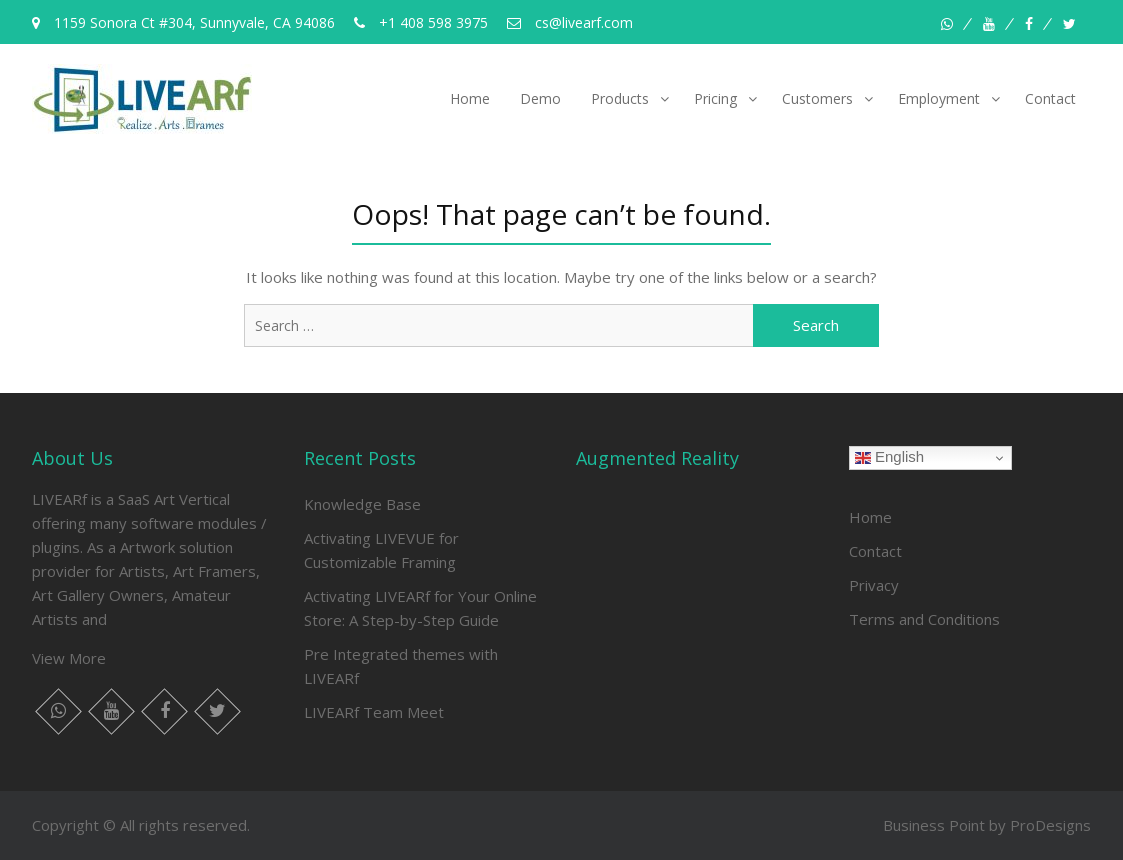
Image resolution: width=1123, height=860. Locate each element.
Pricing (715, 98)
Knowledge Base (362, 504)
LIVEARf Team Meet (374, 712)
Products (620, 98)
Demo (540, 98)
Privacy (874, 585)
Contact (1050, 98)
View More (69, 658)
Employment (939, 98)
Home (470, 98)
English (889, 457)
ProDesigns (1050, 825)
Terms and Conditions (924, 619)
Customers (817, 98)
